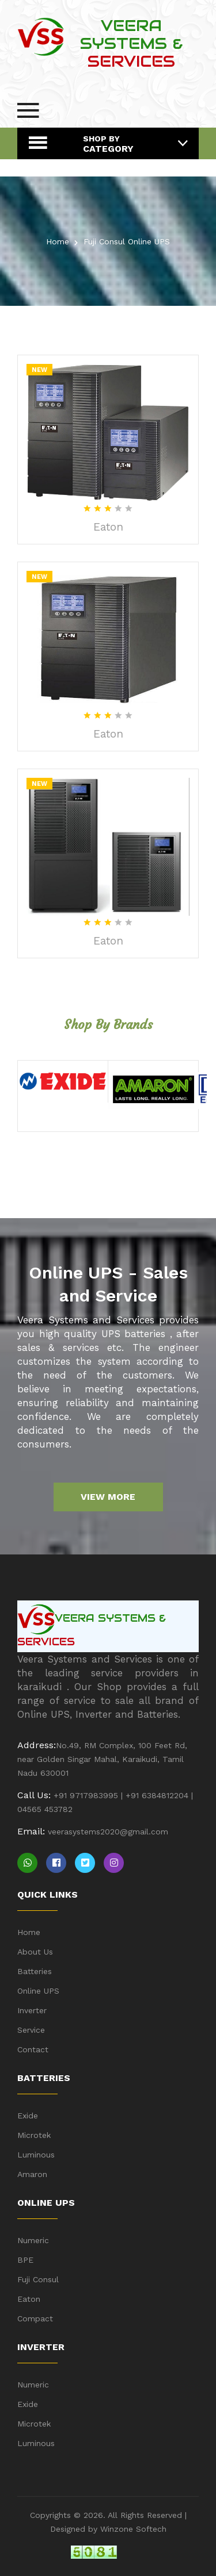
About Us (35, 1951)
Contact (32, 2049)
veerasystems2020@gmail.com (108, 1831)
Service (31, 2029)
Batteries (34, 1971)
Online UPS (38, 1990)
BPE (25, 2259)
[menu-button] (28, 110)
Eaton (108, 526)
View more (108, 1496)
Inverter (32, 2010)
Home (57, 241)
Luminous (36, 2154)
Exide (27, 2115)
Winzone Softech (131, 2528)
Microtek (34, 2135)
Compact (35, 2318)
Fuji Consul (38, 2279)
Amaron (32, 2174)
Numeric (33, 2240)
